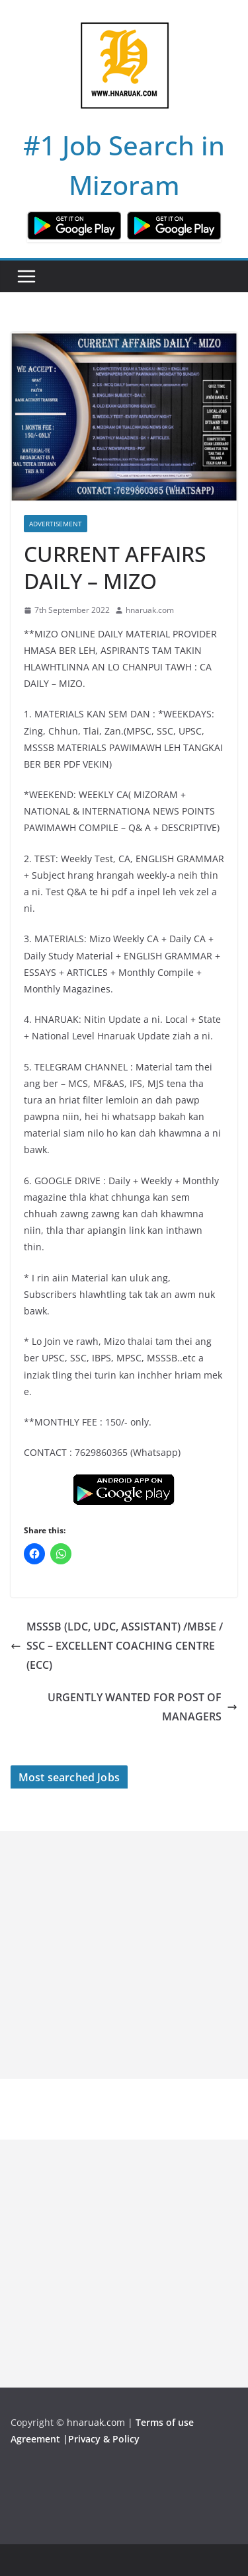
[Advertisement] (124, 1955)
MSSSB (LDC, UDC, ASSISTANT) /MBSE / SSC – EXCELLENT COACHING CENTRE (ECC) (117, 1645)
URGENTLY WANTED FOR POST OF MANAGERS (142, 1707)
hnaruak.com (150, 610)
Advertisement (55, 523)
